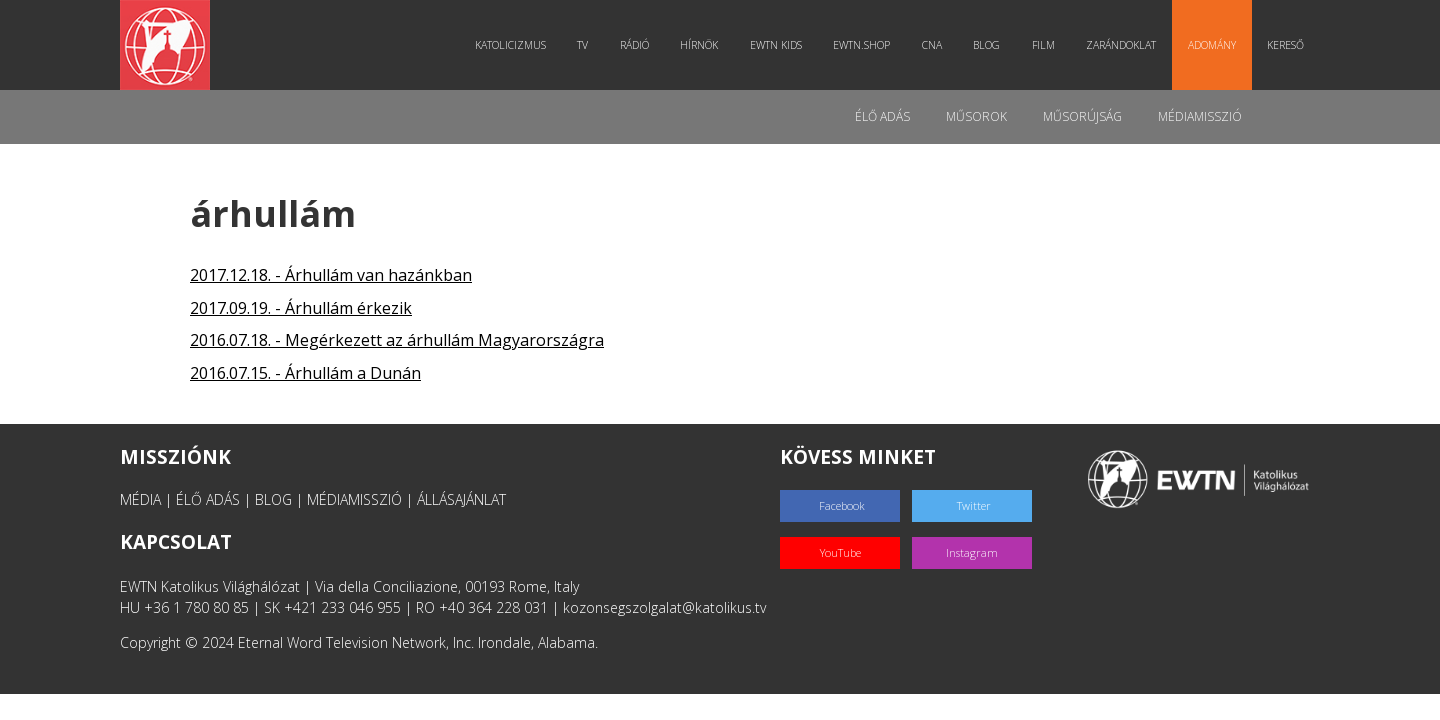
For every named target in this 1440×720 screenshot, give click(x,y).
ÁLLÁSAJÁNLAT (461, 499)
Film (1043, 45)
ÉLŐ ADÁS (208, 499)
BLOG (273, 499)
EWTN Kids (776, 45)
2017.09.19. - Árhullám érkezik (301, 308)
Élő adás (882, 116)
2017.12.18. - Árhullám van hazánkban (331, 275)
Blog (986, 45)
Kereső (1285, 45)
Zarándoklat (1121, 45)
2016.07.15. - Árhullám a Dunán (305, 373)
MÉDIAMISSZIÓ (354, 499)
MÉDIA (140, 499)
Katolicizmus (510, 45)
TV (582, 45)
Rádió (634, 45)
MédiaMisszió (1200, 116)
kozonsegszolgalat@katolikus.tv (664, 607)
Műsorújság (1082, 116)
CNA (932, 45)
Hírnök (699, 45)
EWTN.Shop (861, 45)
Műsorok (976, 116)
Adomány (1212, 45)
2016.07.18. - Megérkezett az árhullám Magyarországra (397, 340)
